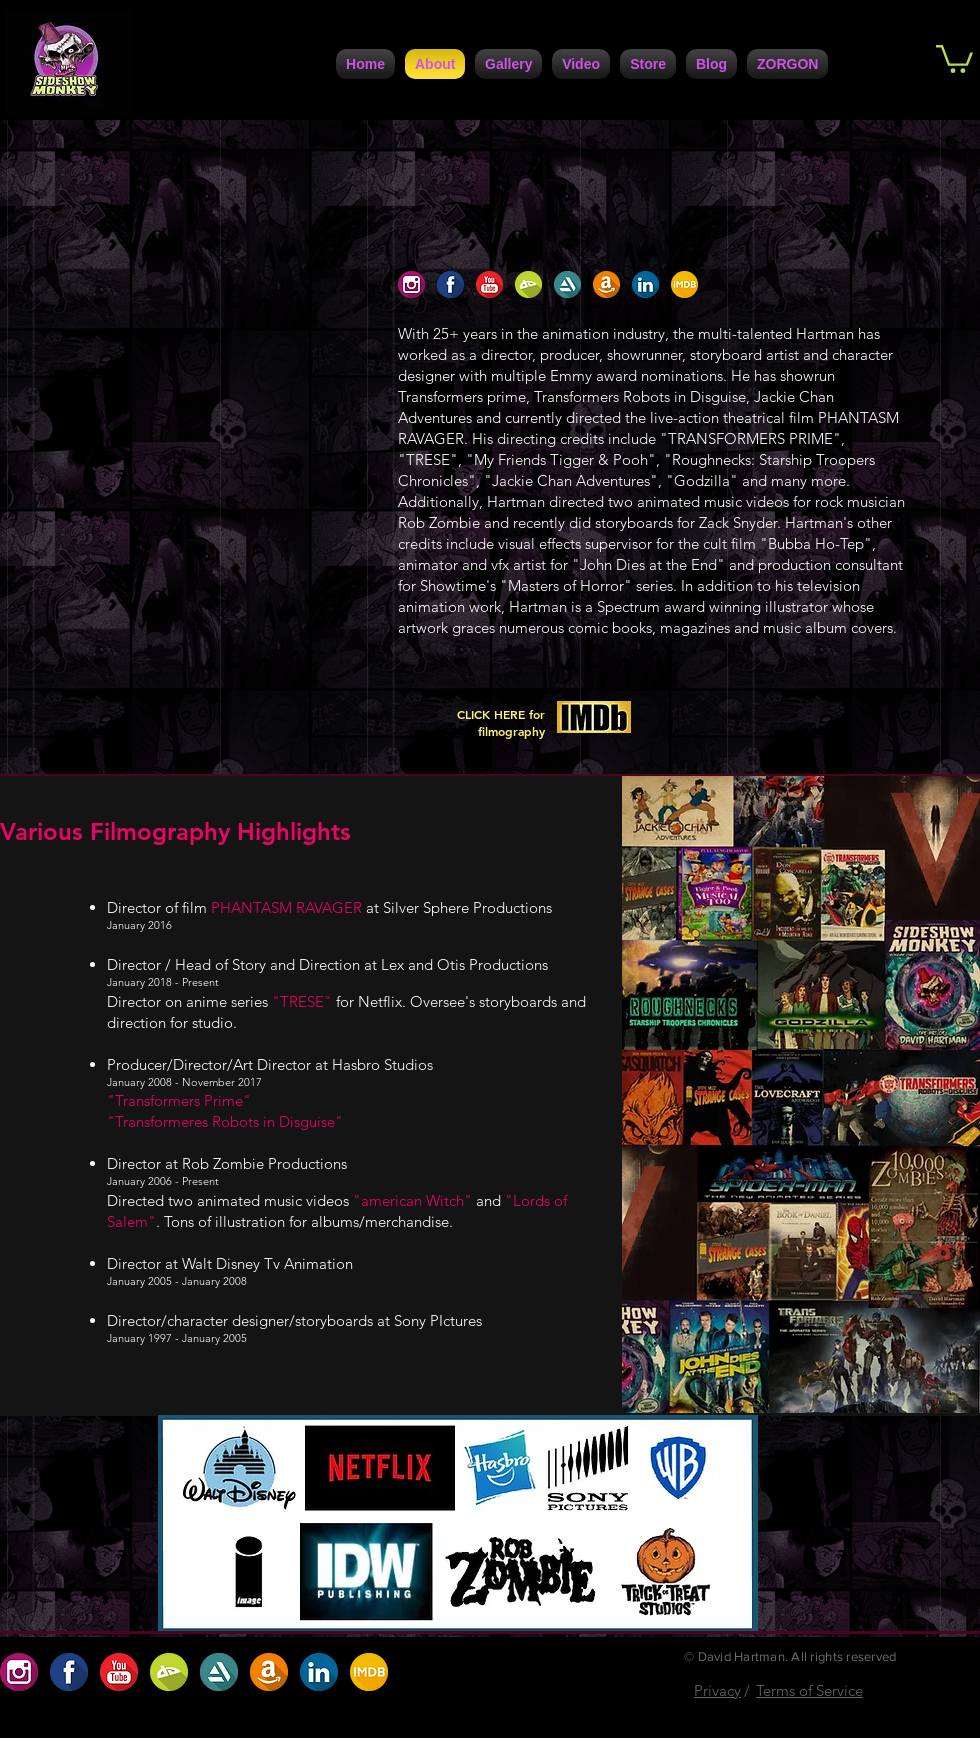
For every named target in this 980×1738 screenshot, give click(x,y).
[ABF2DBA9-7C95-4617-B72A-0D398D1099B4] (684, 284)
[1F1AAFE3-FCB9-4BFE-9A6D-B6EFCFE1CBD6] (450, 284)
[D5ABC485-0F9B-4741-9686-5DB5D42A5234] (489, 284)
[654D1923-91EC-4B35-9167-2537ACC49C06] (411, 284)
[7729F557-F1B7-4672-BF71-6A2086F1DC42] (645, 284)
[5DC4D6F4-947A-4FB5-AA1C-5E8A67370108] (567, 284)
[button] (954, 57)
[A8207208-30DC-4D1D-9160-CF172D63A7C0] (606, 284)
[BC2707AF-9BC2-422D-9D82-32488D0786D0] (528, 284)
